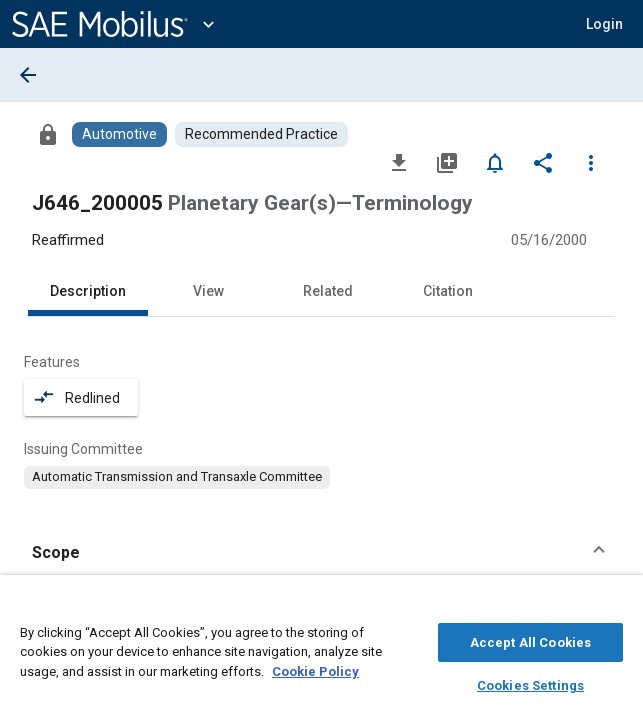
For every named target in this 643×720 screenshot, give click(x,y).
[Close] (617, 606)
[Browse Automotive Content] (119, 134)
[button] (604, 24)
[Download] (399, 162)
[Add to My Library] (447, 162)
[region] (321, 652)
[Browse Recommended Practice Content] (261, 134)
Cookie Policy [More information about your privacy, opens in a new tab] (315, 668)
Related (328, 291)
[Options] (591, 162)
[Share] (543, 162)
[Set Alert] (495, 162)
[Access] (48, 134)
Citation (448, 291)
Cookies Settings (530, 682)
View (208, 291)
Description (88, 291)
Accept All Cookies (530, 639)
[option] (177, 477)
